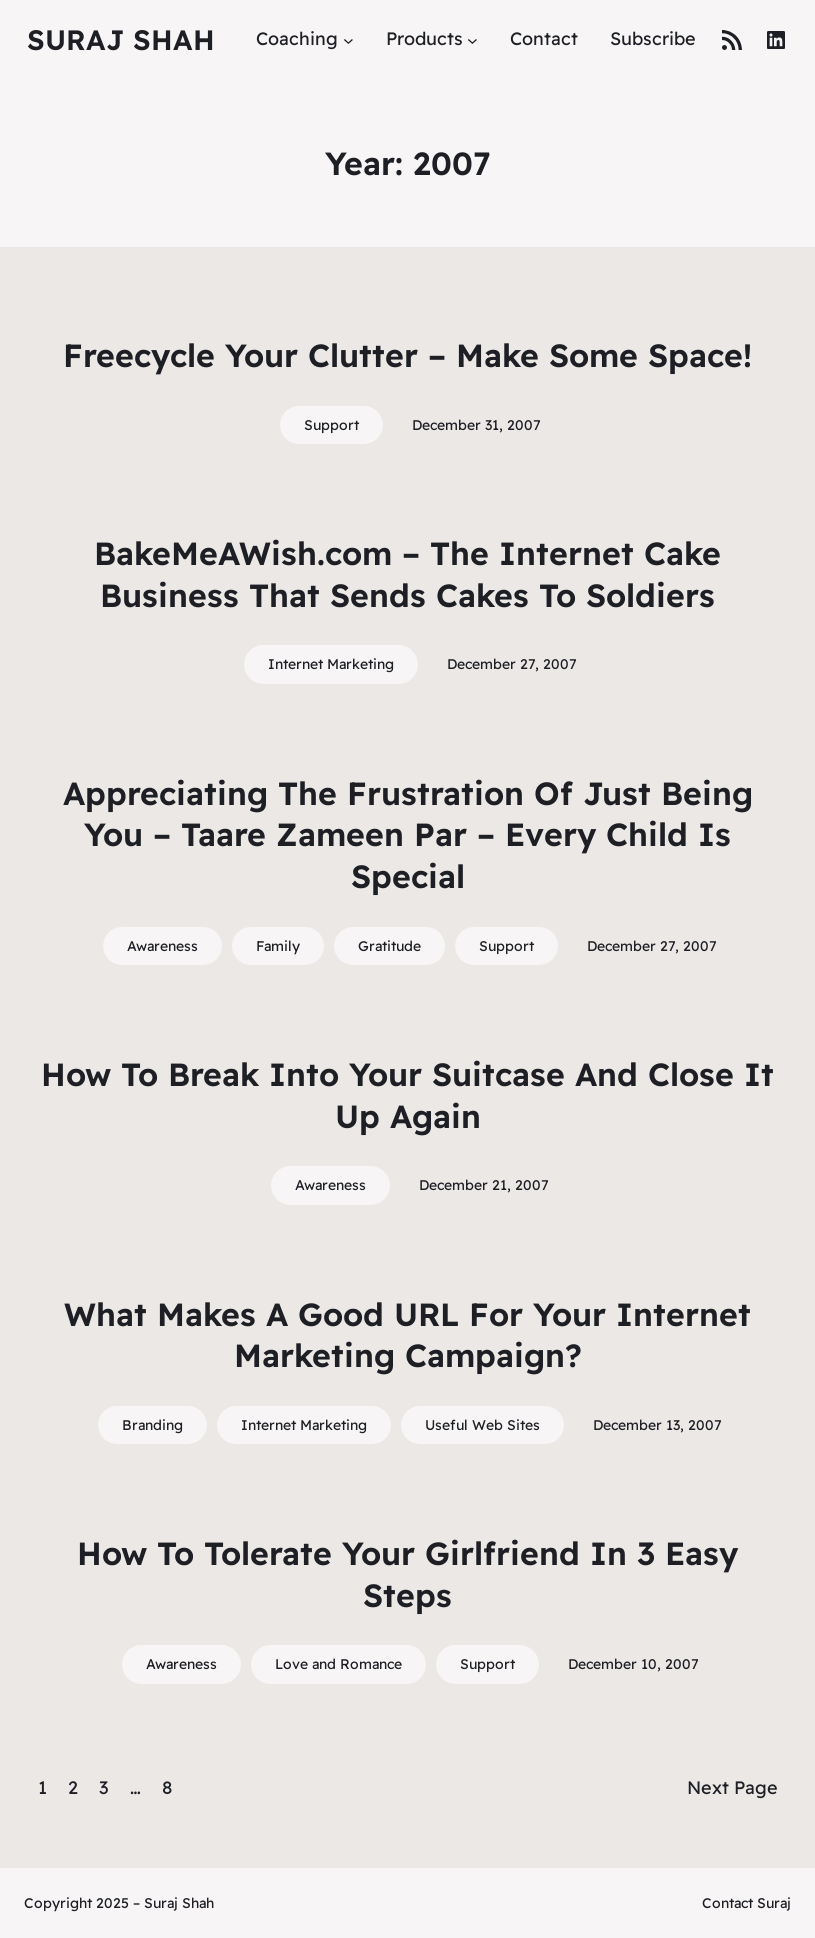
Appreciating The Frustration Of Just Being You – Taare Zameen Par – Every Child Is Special (408, 834)
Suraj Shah (121, 39)
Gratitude (389, 946)
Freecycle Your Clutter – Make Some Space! (407, 355)
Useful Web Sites (482, 1425)
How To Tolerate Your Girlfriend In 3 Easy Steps (407, 1574)
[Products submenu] (472, 39)
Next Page (732, 1787)
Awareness (162, 946)
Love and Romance (338, 1664)
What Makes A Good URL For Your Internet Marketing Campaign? (407, 1335)
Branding (152, 1425)
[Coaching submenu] (348, 39)
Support (331, 425)
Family (278, 946)
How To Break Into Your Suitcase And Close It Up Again (407, 1095)
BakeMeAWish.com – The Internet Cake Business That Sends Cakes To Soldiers (407, 574)
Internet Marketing (331, 664)
